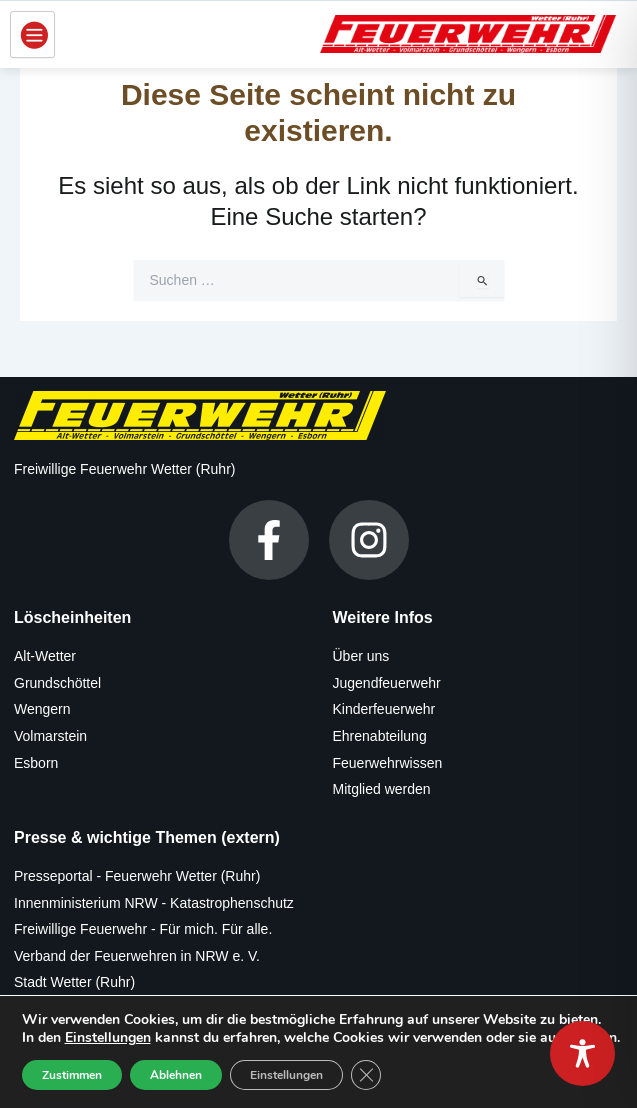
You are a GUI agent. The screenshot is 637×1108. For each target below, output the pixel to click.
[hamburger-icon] (32, 34)
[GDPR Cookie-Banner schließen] (366, 1075)
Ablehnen (176, 1075)
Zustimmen (72, 1075)
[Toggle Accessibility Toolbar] (582, 1053)
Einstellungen (108, 1038)
